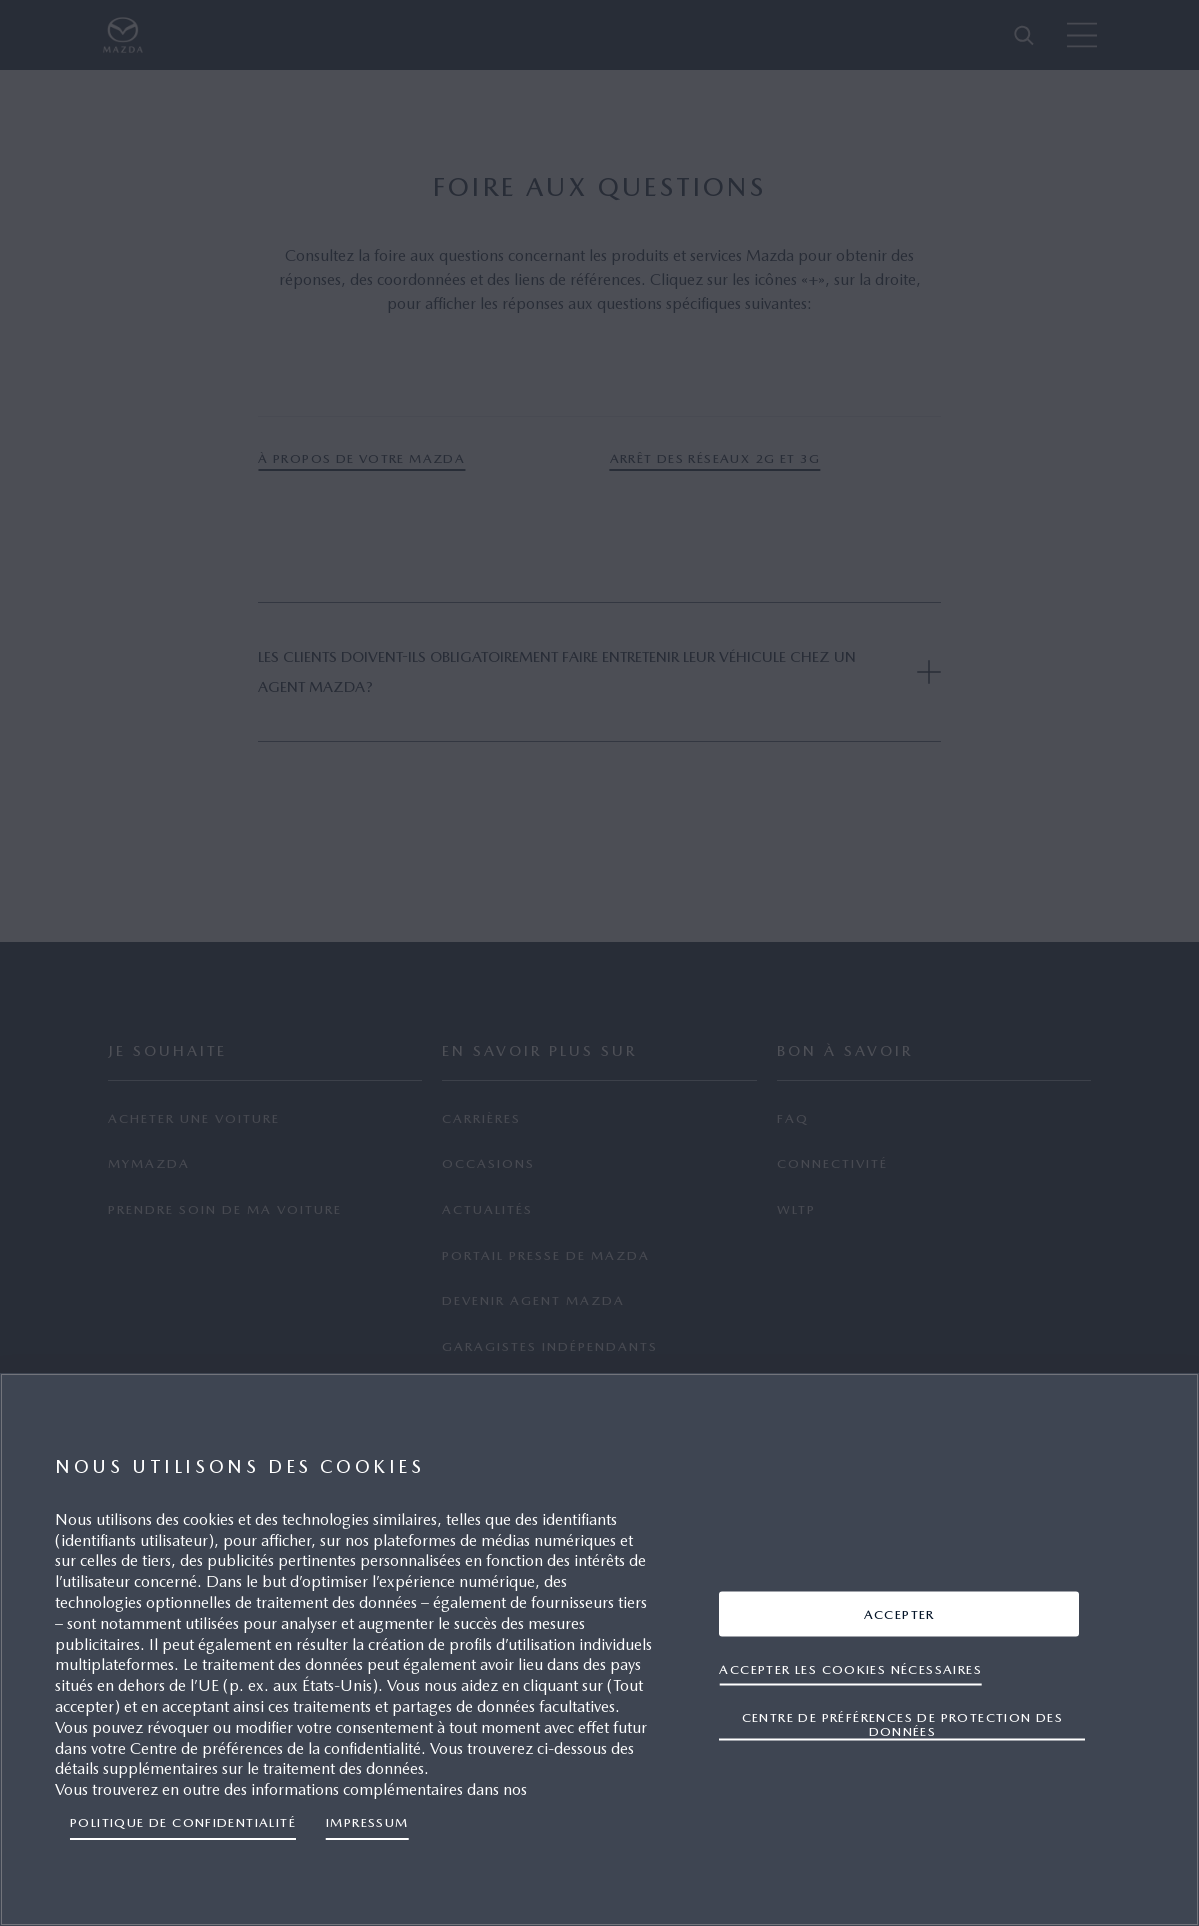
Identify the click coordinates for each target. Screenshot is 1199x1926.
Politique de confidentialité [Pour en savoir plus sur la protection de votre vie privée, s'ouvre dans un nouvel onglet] (183, 1822)
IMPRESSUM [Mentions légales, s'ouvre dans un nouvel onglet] (367, 1822)
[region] (599, 1649)
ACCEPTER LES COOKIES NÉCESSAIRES (850, 1668)
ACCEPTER (899, 1613)
